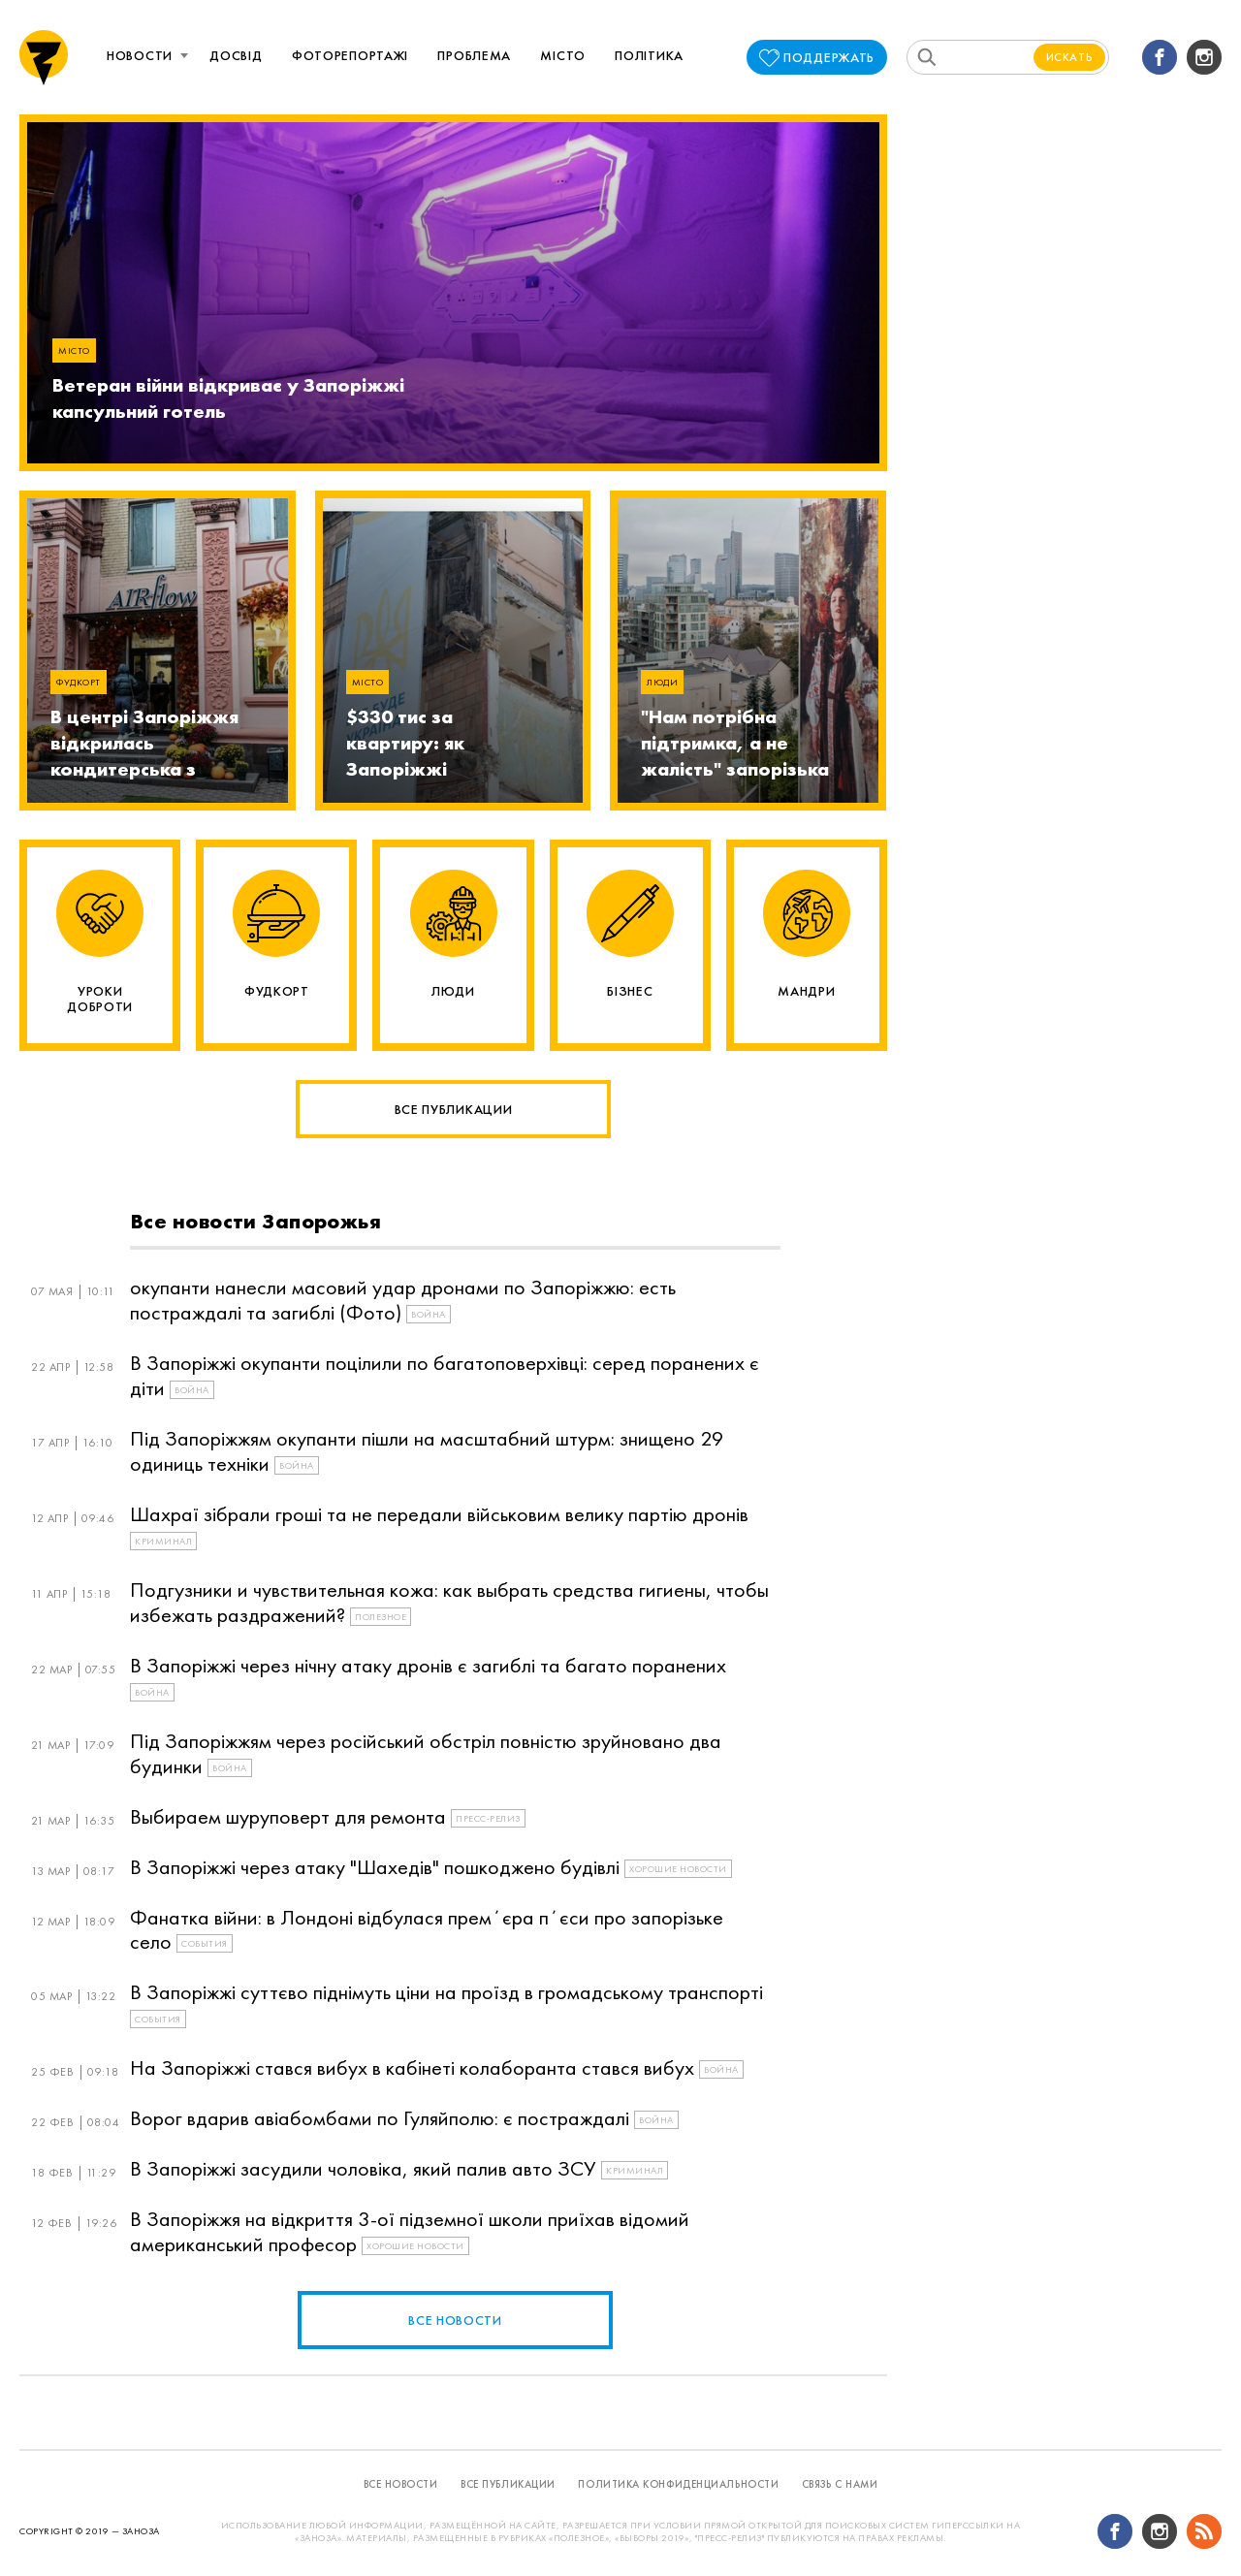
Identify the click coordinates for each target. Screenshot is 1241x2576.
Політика (649, 55)
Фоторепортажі (350, 55)
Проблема (474, 55)
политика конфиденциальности (678, 2484)
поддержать (829, 57)
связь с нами (840, 2484)
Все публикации (454, 1109)
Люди (662, 682)
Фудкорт (78, 682)
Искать (1070, 57)
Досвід (235, 55)
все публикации (508, 2484)
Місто (563, 55)
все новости (455, 2320)
